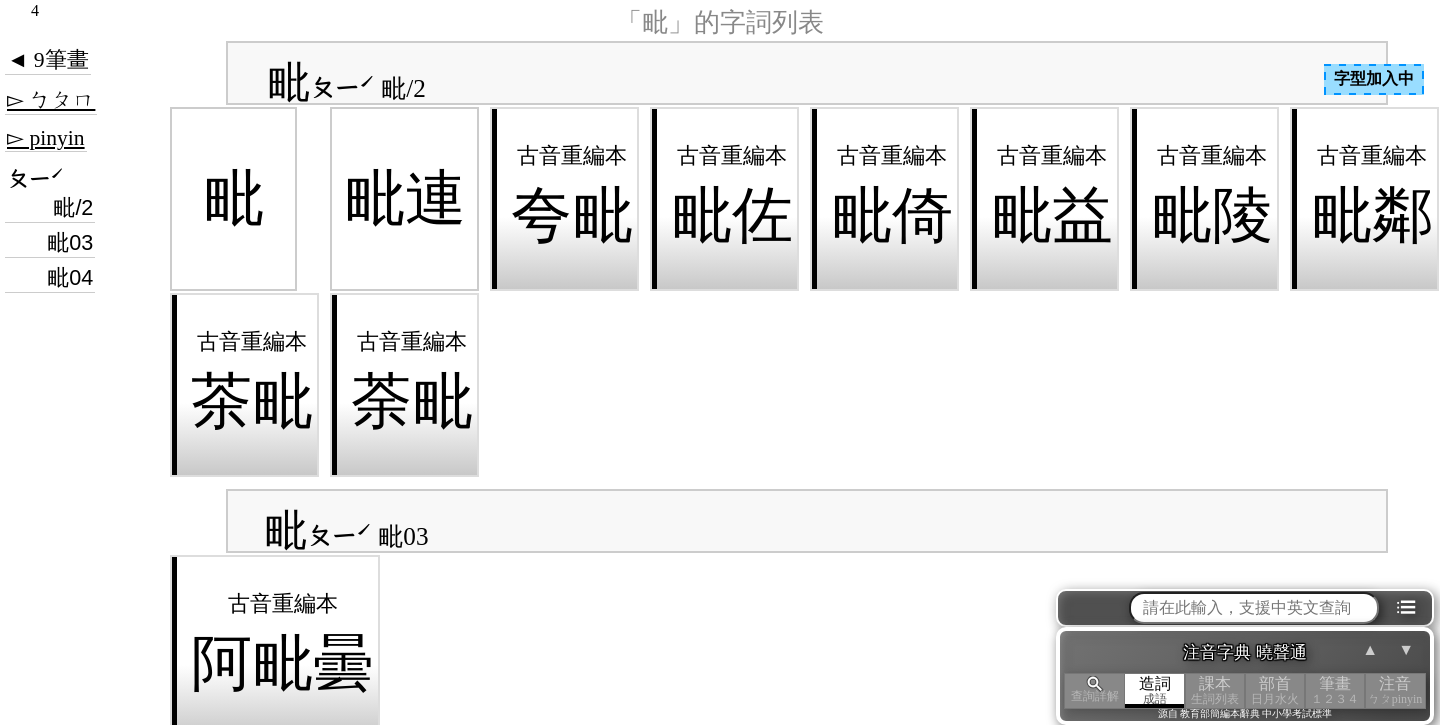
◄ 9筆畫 (48, 60)
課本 (1215, 690)
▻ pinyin (46, 138)
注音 (1395, 690)
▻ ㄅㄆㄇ (51, 100)
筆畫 (1335, 690)
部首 (1275, 690)
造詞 (1155, 690)
